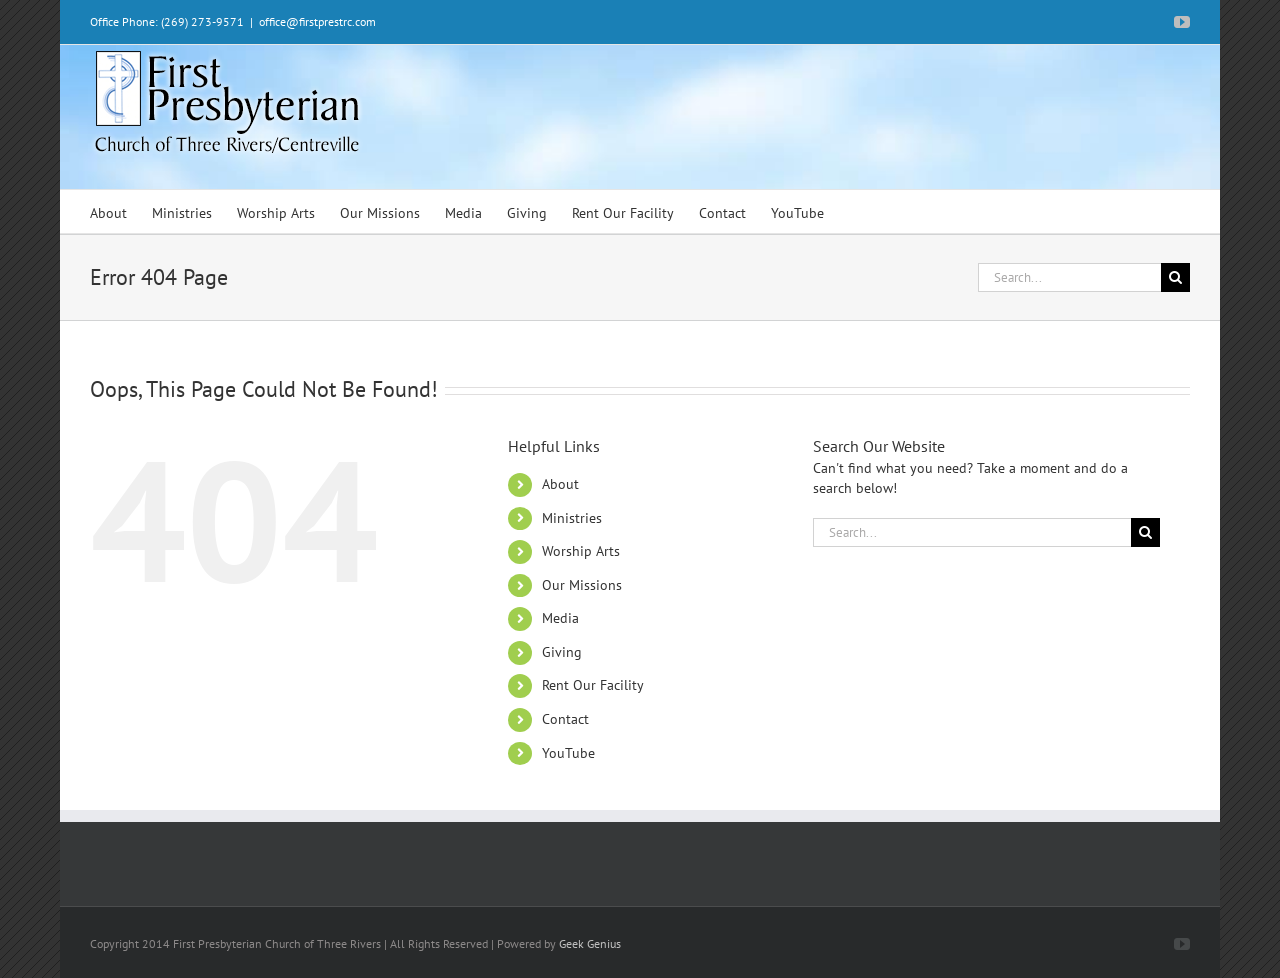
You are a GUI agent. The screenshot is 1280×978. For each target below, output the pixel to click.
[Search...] (1069, 277)
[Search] (1175, 277)
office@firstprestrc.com (317, 21)
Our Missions (582, 585)
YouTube (568, 753)
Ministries (572, 518)
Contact (565, 719)
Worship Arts (581, 551)
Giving (562, 652)
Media (560, 618)
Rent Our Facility (593, 685)
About (560, 484)
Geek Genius (590, 943)
